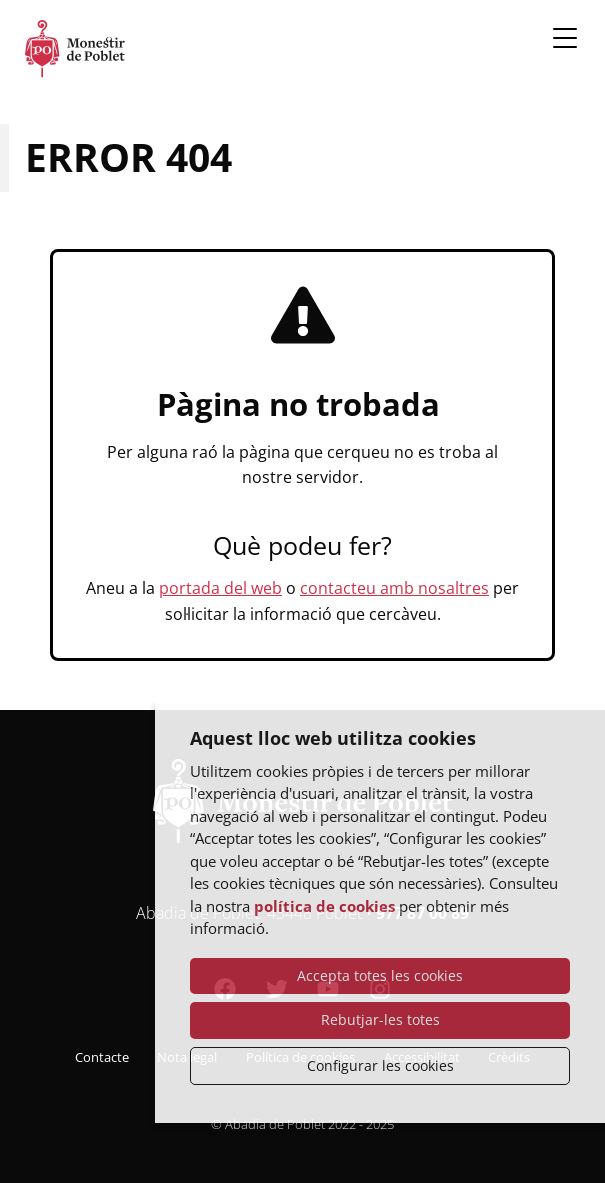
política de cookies (324, 906)
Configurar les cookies (380, 1065)
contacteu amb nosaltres (394, 588)
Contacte (102, 1057)
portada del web (220, 588)
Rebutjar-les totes (380, 1019)
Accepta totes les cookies (380, 975)
